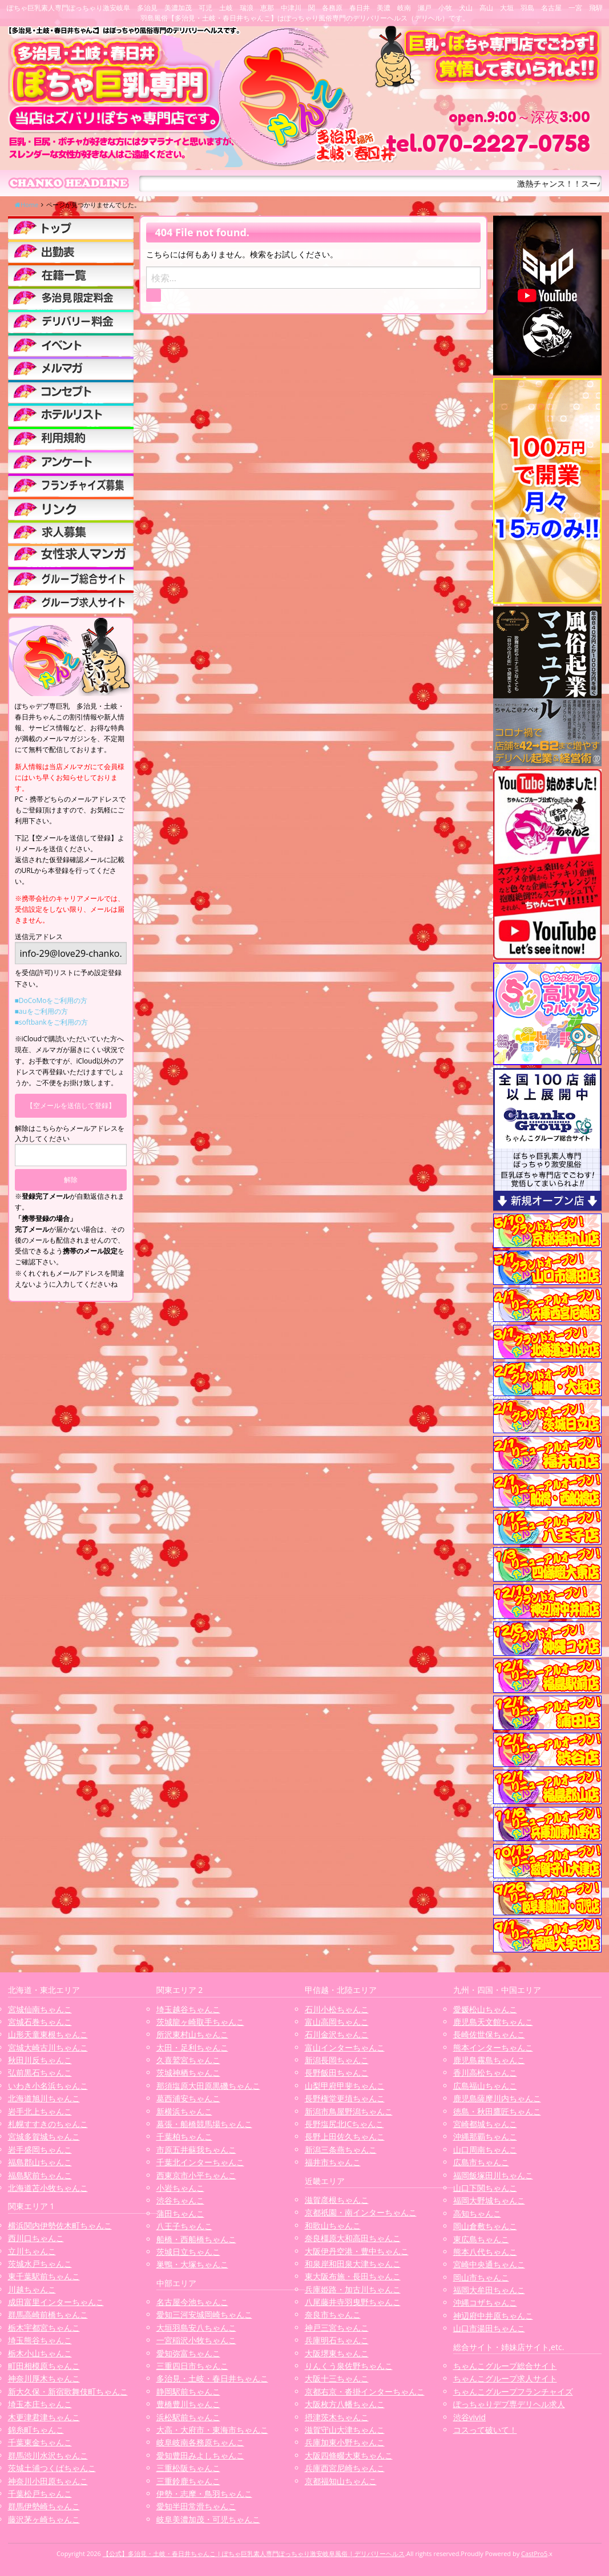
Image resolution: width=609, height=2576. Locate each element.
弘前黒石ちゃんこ (40, 2072)
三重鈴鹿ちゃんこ (188, 2481)
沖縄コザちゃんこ (485, 2302)
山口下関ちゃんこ (485, 2187)
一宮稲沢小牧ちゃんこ (196, 2340)
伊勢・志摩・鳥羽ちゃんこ (204, 2493)
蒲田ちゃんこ (180, 2213)
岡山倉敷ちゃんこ (485, 2226)
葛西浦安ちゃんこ (188, 2098)
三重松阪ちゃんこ (188, 2467)
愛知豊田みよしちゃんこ (200, 2455)
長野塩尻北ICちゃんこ (344, 2123)
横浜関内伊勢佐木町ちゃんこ (60, 2225)
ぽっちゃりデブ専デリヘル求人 (509, 2404)
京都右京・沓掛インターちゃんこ (365, 2391)
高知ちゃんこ (477, 2213)
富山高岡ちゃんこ (337, 2021)
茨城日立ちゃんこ (188, 2251)
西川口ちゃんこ (36, 2238)
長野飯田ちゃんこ (337, 2072)
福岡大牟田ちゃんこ (489, 2289)
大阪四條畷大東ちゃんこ (349, 2455)
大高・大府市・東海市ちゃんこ (212, 2429)
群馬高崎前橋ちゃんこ (48, 2314)
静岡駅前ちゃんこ (188, 2391)
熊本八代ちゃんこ (485, 2251)
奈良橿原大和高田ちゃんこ (353, 2238)
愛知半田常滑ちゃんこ (196, 2506)
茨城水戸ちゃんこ (40, 2263)
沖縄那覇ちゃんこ (485, 2136)
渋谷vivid (469, 2417)
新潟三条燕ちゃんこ (341, 2149)
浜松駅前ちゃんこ (188, 2417)
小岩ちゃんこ (180, 2187)
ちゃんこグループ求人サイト (505, 2378)
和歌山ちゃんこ (333, 2225)
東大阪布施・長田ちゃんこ (353, 2276)
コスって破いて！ (485, 2429)
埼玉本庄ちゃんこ (40, 2404)
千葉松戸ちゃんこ (40, 2493)
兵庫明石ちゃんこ (337, 2340)
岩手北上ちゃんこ (40, 2111)
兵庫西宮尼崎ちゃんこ (345, 2467)
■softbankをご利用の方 (51, 1022)
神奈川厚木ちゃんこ (44, 2378)
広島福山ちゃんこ (485, 2085)
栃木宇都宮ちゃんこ (44, 2327)
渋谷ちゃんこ (180, 2200)
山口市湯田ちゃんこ (489, 2328)
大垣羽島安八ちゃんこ (196, 2327)
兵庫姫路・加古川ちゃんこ (353, 2289)
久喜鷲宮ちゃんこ (188, 2060)
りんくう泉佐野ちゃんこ (349, 2365)
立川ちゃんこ (32, 2251)
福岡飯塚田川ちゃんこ (493, 2175)
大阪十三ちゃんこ (337, 2378)
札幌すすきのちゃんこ (48, 2123)
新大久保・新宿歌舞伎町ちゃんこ (68, 2391)
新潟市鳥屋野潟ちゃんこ (349, 2111)
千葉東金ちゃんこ (40, 2442)
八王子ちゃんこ (184, 2226)
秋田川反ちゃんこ (40, 2060)
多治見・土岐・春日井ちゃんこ (212, 2378)
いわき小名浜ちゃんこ (48, 2085)
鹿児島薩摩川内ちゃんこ (497, 2098)
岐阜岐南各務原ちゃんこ (200, 2442)
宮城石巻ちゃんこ (40, 2021)
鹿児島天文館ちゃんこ (493, 2021)
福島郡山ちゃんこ (40, 2162)
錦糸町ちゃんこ (36, 2429)
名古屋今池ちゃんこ (192, 2301)
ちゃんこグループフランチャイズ (513, 2391)
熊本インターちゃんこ (493, 2047)
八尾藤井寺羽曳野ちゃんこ (353, 2301)
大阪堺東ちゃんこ (337, 2353)
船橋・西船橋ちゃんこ (196, 2239)
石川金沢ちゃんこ (337, 2034)
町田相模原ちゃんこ (44, 2365)
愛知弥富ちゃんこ (188, 2353)
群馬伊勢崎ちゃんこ (44, 2506)
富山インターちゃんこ (345, 2047)
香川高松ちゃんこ (485, 2072)
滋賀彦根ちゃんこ (337, 2199)
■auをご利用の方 (41, 1011)
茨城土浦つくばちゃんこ (52, 2467)
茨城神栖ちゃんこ (188, 2072)
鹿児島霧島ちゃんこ (489, 2060)
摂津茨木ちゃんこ (337, 2417)
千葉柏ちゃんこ (184, 2136)
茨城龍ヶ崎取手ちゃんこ (200, 2021)
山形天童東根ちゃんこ (48, 2034)
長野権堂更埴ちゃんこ (345, 2098)
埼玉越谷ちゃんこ (188, 2009)
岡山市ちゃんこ (481, 2277)
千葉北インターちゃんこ (200, 2162)
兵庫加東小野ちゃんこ (345, 2442)
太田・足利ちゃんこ (192, 2047)
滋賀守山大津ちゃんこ (345, 2429)
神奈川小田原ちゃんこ (48, 2481)
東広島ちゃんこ (481, 2239)
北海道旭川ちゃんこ (44, 2098)
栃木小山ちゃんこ (40, 2353)
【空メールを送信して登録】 (70, 1105)
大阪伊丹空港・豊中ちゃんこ (357, 2251)
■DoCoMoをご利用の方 (51, 1000)
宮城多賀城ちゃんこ (44, 2136)
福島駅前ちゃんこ (40, 2175)
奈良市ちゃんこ (333, 2314)
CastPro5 (534, 2553)
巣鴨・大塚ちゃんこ (192, 2264)
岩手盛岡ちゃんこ (40, 2149)
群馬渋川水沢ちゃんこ (48, 2455)
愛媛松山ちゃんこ (485, 2009)
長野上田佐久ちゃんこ (345, 2136)
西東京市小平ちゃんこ (196, 2175)
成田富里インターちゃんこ (56, 2301)
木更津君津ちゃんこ (44, 2417)
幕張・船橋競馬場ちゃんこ (204, 2123)
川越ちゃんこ (32, 2289)
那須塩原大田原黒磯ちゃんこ (208, 2085)
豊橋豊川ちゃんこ (188, 2404)
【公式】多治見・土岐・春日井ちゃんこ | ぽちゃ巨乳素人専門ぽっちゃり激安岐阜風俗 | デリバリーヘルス (254, 2553)
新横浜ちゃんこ (184, 2111)
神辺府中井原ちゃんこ (493, 2315)
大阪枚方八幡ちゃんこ (345, 2404)
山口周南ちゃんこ (485, 2149)
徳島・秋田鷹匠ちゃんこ (497, 2111)
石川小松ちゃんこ (337, 2009)
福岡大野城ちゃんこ (489, 2200)
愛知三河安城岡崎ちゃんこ (204, 2314)
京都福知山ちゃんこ (341, 2481)
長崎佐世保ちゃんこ (489, 2034)
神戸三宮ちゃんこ (337, 2327)
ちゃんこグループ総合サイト (505, 2365)
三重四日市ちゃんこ (192, 2365)
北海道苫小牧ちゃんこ (48, 2187)
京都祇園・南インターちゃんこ (361, 2212)
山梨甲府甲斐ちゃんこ (345, 2085)
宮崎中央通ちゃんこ (489, 2264)
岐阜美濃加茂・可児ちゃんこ (208, 2519)
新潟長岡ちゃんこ (337, 2060)
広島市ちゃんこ (481, 2162)
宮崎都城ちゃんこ (485, 2123)
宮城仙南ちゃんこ (40, 2009)
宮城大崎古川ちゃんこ (48, 2047)
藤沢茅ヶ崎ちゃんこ (44, 2519)
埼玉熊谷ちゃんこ (40, 2340)
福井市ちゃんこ (333, 2162)
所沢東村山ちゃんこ (192, 2034)
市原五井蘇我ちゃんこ (196, 2149)
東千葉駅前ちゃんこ (44, 2276)
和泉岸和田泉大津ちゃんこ (353, 2263)
